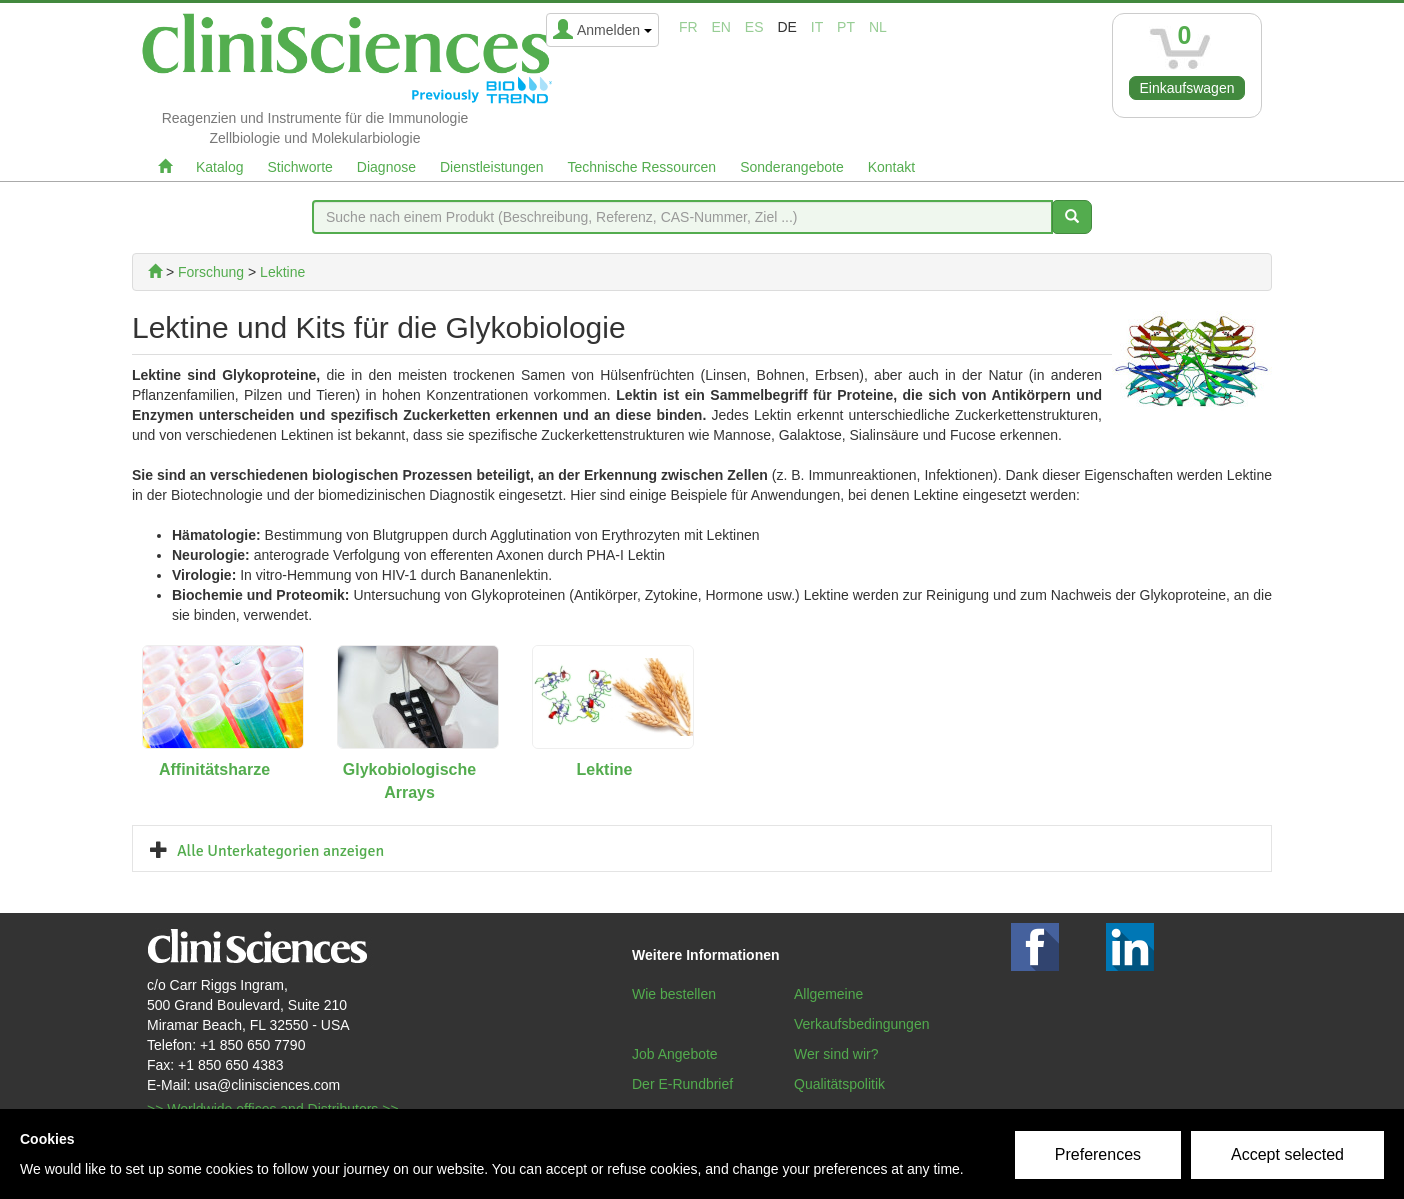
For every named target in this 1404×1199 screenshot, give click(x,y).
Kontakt (891, 167)
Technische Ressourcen (642, 167)
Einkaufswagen (1187, 88)
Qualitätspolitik (839, 1084)
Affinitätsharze (214, 769)
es (754, 27)
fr (688, 27)
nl (878, 27)
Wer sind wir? (836, 1054)
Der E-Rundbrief (682, 1084)
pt (846, 27)
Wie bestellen (674, 994)
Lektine (604, 769)
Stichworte (299, 167)
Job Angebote (675, 1054)
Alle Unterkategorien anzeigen (280, 851)
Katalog (219, 167)
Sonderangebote (792, 167)
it (817, 27)
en (721, 27)
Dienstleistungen (492, 167)
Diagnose (386, 167)
